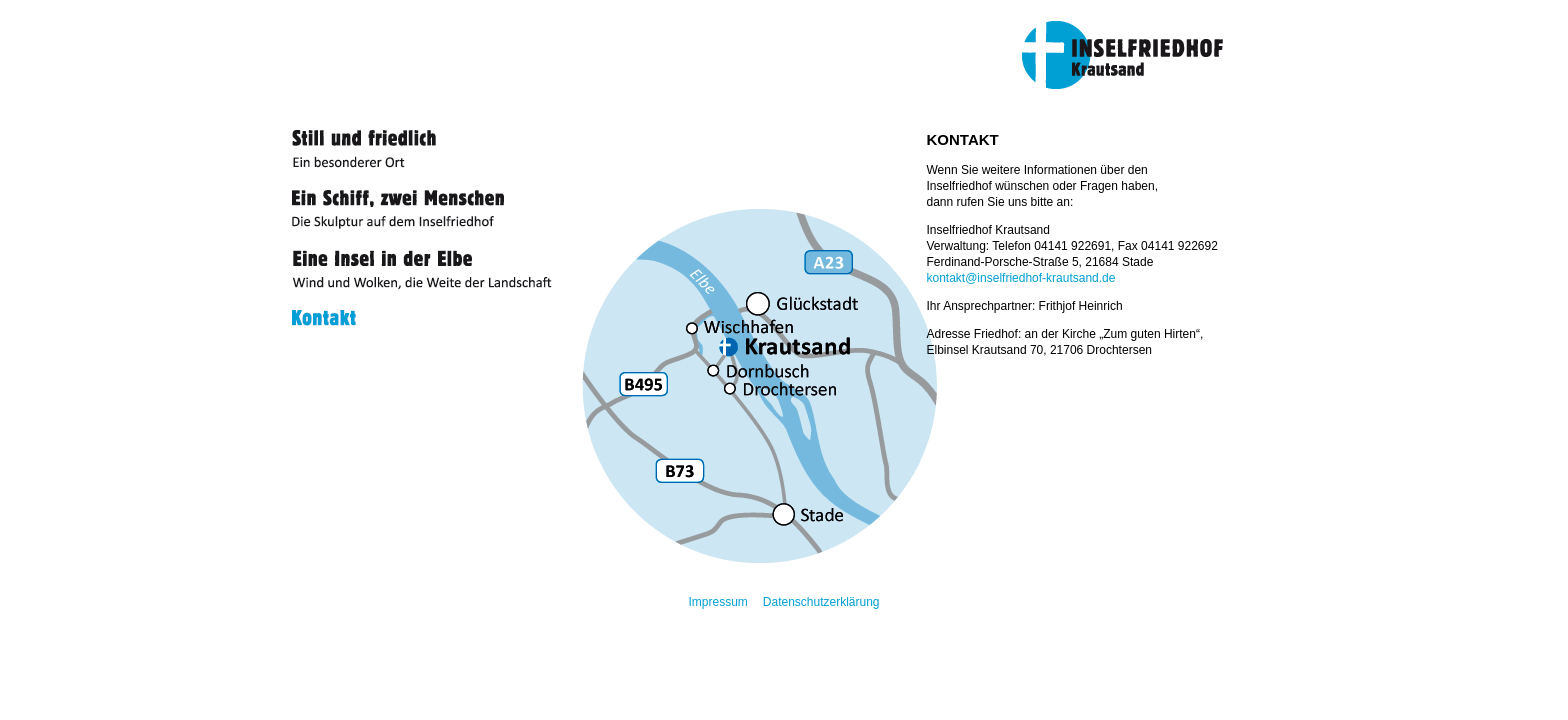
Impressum (717, 602)
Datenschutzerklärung (821, 602)
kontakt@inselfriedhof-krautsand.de (1021, 278)
